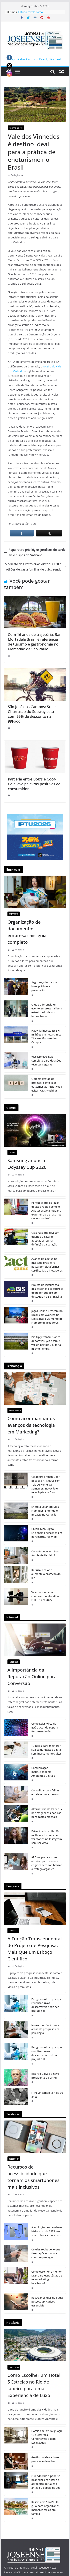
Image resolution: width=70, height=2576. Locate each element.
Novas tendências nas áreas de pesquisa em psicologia (45, 2029)
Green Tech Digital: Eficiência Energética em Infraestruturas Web (46, 1532)
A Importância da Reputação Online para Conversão (32, 1676)
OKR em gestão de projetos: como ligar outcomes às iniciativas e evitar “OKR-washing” (47, 1084)
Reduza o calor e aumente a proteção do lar (45, 1574)
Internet (13, 1662)
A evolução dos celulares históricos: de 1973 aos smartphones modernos (46, 2231)
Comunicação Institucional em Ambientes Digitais (43, 1771)
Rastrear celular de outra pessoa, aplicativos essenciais (47, 2301)
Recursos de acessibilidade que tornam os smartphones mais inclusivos (33, 2177)
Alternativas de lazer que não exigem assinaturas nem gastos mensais (47, 1813)
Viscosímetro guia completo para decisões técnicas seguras (46, 1060)
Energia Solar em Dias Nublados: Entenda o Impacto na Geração (45, 1510)
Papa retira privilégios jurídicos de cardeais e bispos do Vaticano (35, 552)
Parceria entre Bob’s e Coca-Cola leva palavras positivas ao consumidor (34, 784)
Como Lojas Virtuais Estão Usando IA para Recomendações (44, 1727)
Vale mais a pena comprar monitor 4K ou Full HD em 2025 (45, 1596)
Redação (15, 175)
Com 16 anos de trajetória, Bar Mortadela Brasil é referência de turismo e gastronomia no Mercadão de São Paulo (34, 641)
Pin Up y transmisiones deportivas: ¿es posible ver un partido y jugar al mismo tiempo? (46, 1342)
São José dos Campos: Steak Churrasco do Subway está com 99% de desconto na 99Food (32, 714)
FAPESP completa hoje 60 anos (47, 2094)
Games (12, 1152)
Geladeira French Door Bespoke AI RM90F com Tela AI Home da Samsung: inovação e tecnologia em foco (45, 1484)
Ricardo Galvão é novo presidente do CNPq (45, 2075)
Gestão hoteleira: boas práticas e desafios (45, 2459)
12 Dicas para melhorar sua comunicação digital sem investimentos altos (46, 1749)
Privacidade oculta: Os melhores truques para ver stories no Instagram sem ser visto (46, 1837)
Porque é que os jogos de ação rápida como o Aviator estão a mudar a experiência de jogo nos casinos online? (46, 1210)
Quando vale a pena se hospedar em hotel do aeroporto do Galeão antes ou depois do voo (45, 2481)
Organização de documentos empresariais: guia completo (27, 932)
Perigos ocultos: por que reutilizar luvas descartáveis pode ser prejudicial (46, 2005)
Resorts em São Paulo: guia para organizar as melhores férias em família (45, 2508)
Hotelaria (14, 2367)
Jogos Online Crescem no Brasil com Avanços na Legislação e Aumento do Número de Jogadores (47, 1316)
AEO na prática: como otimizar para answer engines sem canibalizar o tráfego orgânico (46, 1863)
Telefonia (14, 2159)
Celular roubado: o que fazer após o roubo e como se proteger (45, 2253)
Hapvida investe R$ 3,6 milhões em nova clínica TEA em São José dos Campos (46, 1036)
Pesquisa (13, 1930)
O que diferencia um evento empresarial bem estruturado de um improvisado (46, 1010)
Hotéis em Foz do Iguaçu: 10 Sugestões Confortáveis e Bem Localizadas (47, 2436)
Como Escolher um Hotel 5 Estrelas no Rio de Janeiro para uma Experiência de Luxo (33, 2385)
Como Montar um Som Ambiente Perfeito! (45, 1553)
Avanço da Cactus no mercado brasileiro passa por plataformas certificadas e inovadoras (47, 1264)
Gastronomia (16, 128)
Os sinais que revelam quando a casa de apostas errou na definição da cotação (45, 1238)
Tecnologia (15, 1410)
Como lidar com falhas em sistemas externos (45, 1792)
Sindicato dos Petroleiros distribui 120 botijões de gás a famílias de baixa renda (35, 566)
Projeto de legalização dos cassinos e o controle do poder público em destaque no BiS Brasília (47, 1290)
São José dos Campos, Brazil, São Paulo (35, 59)
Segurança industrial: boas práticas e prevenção (44, 986)
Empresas (13, 914)
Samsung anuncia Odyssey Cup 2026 (26, 1163)
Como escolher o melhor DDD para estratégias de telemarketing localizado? (46, 2277)
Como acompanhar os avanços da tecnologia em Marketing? (31, 1425)
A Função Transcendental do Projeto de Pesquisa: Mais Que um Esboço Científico (34, 1948)
